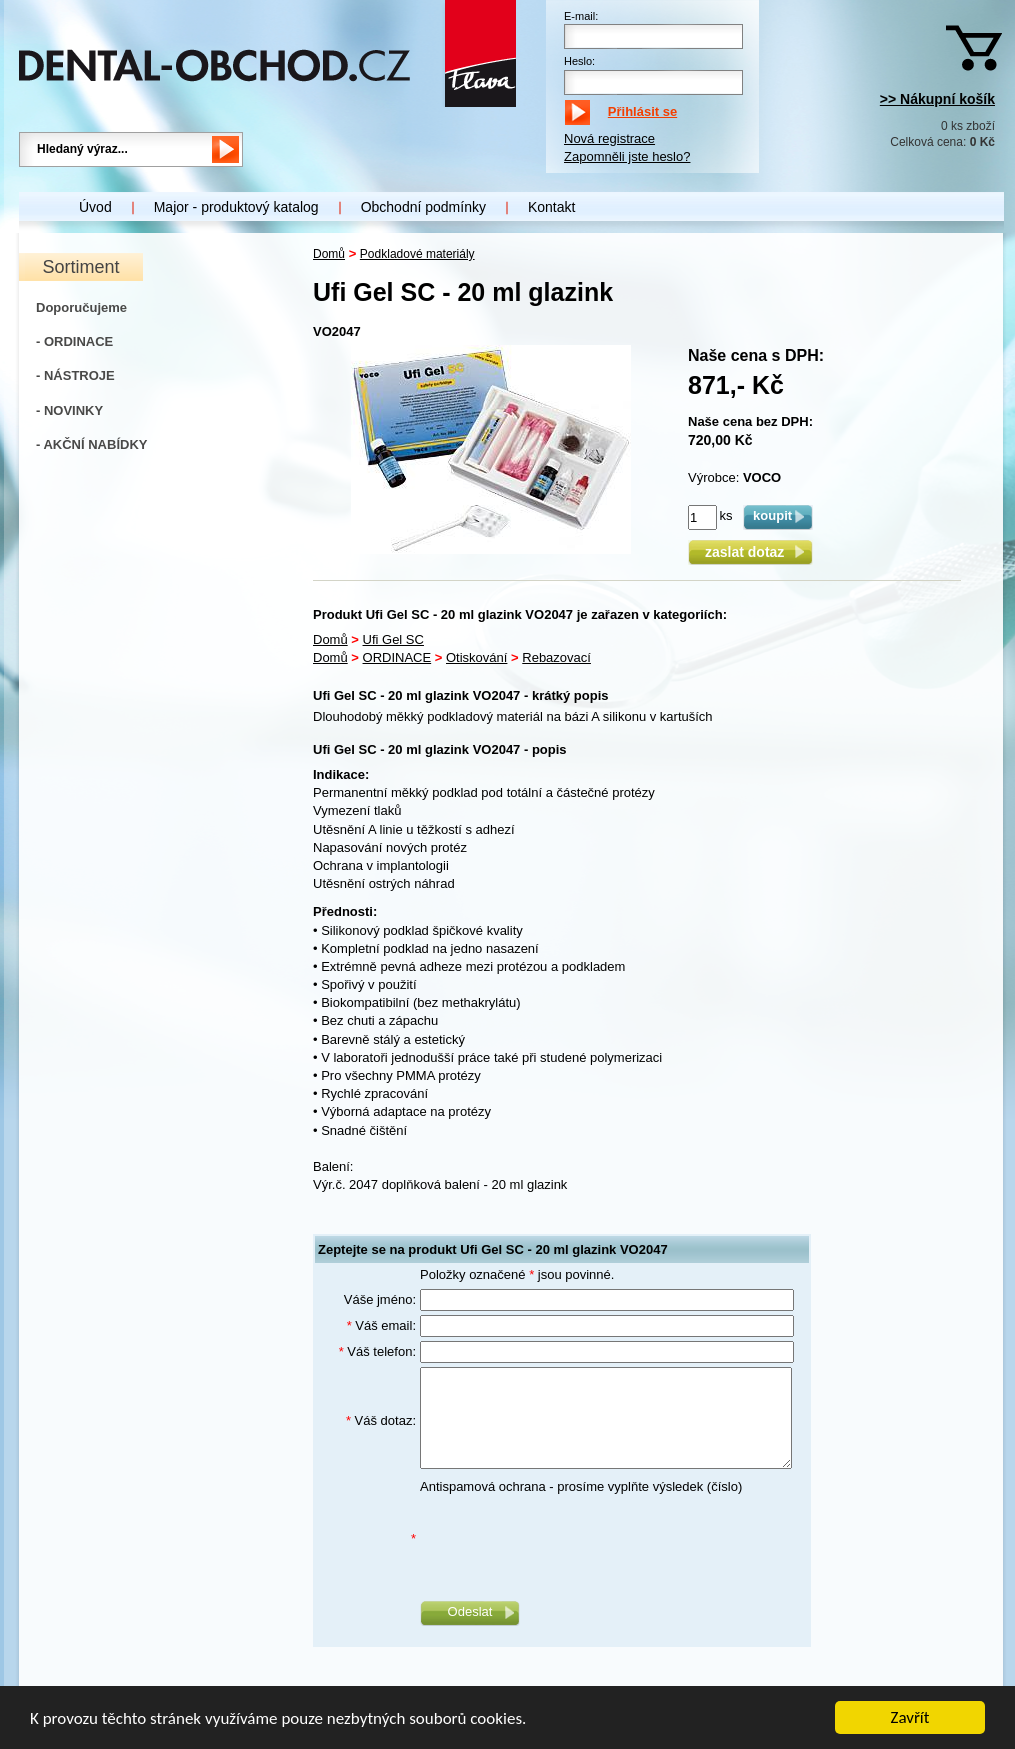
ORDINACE (397, 657)
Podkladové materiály (417, 254)
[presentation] (572, 1539)
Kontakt (551, 207)
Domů (329, 254)
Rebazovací (556, 657)
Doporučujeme (81, 307)
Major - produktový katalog (236, 207)
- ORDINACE (74, 341)
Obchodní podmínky (423, 207)
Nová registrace (609, 138)
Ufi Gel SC (393, 639)
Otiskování (476, 657)
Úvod (95, 207)
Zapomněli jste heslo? (627, 156)
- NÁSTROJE (75, 375)
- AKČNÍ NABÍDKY (91, 444)
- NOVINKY (69, 410)
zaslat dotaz (750, 552)
